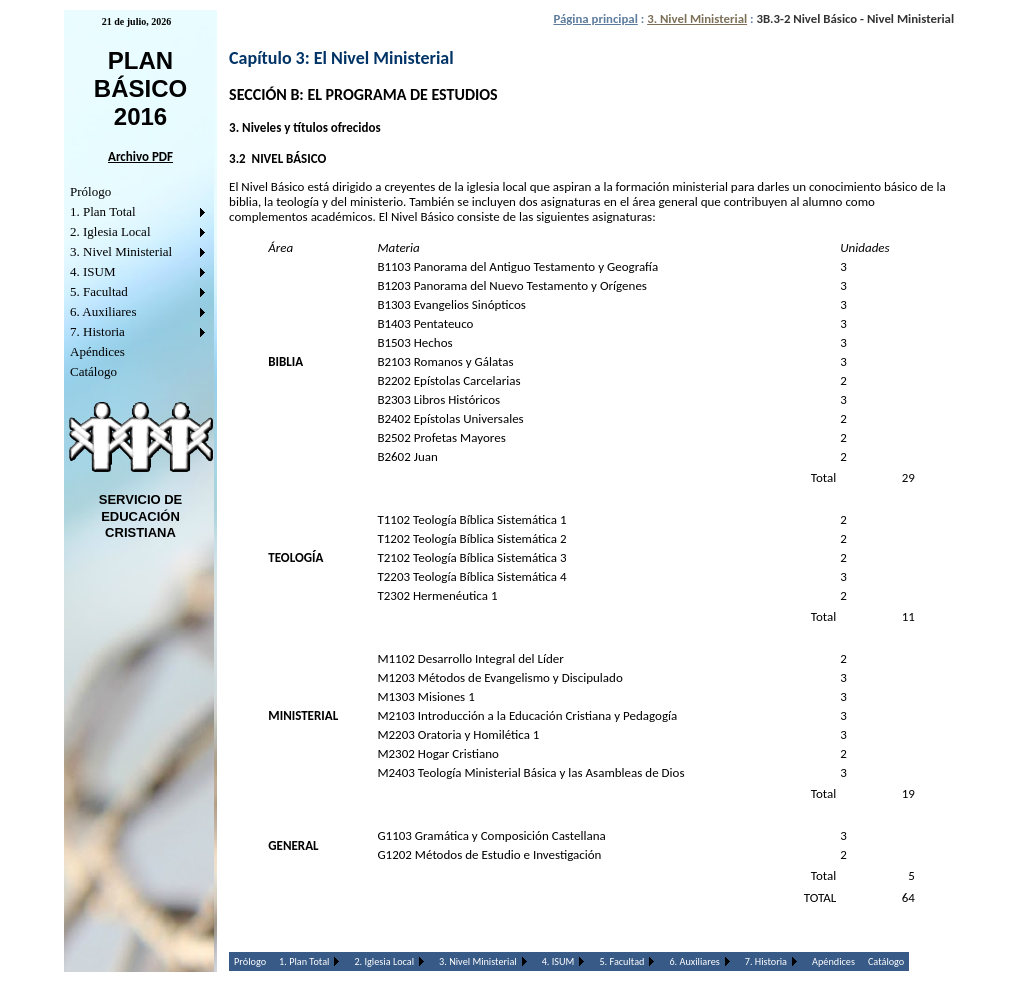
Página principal (595, 18)
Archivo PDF (140, 156)
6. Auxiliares (103, 311)
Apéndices (97, 351)
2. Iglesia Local (110, 231)
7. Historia (97, 331)
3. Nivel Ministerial (121, 251)
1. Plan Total (103, 211)
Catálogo (93, 371)
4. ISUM (93, 271)
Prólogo (90, 191)
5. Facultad (99, 291)
